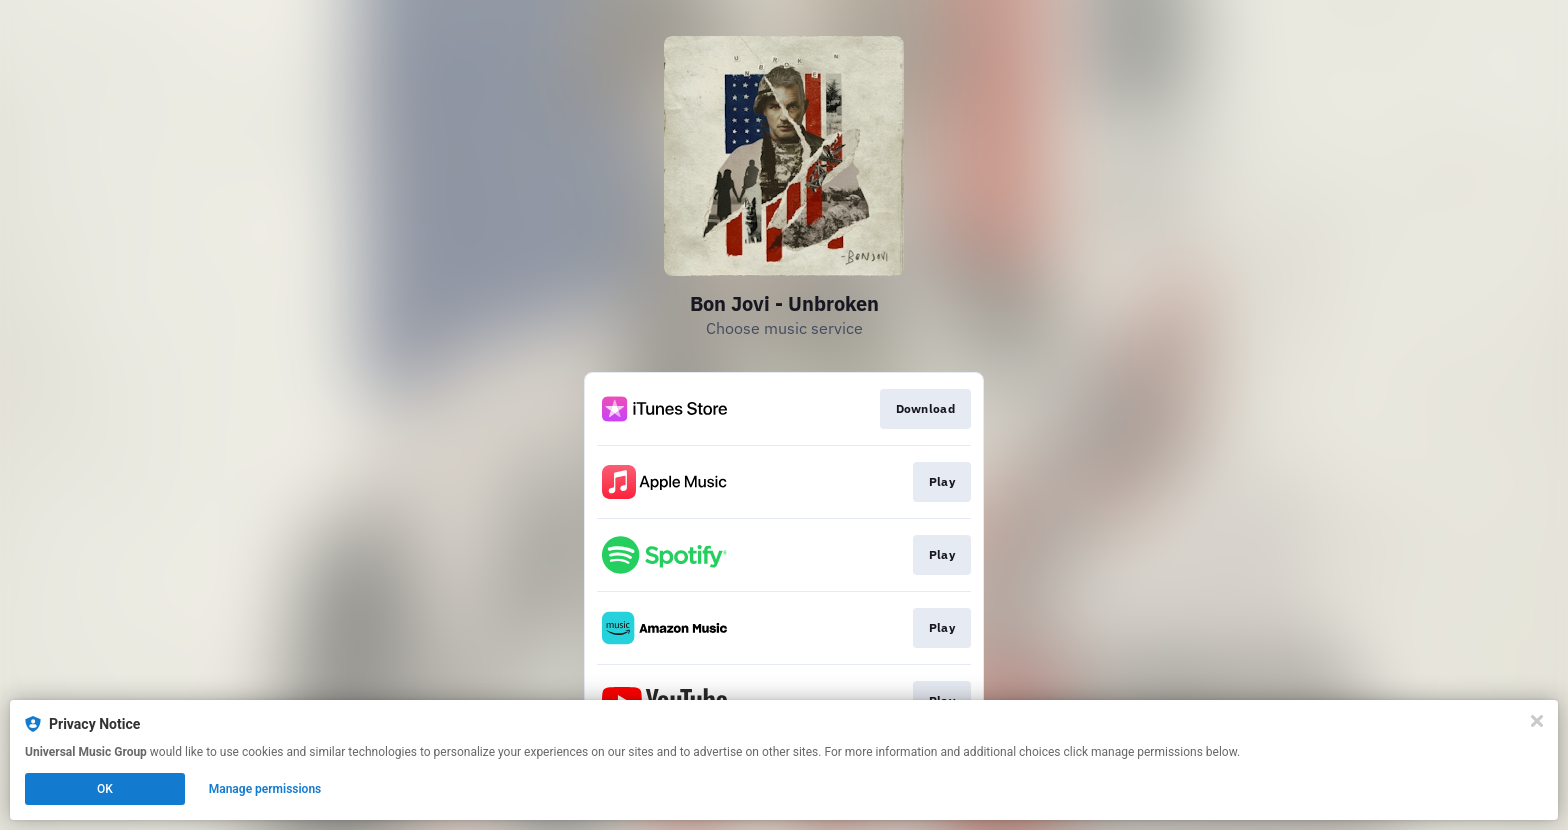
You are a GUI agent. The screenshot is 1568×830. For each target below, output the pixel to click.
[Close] (1537, 721)
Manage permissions (265, 789)
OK (105, 789)
